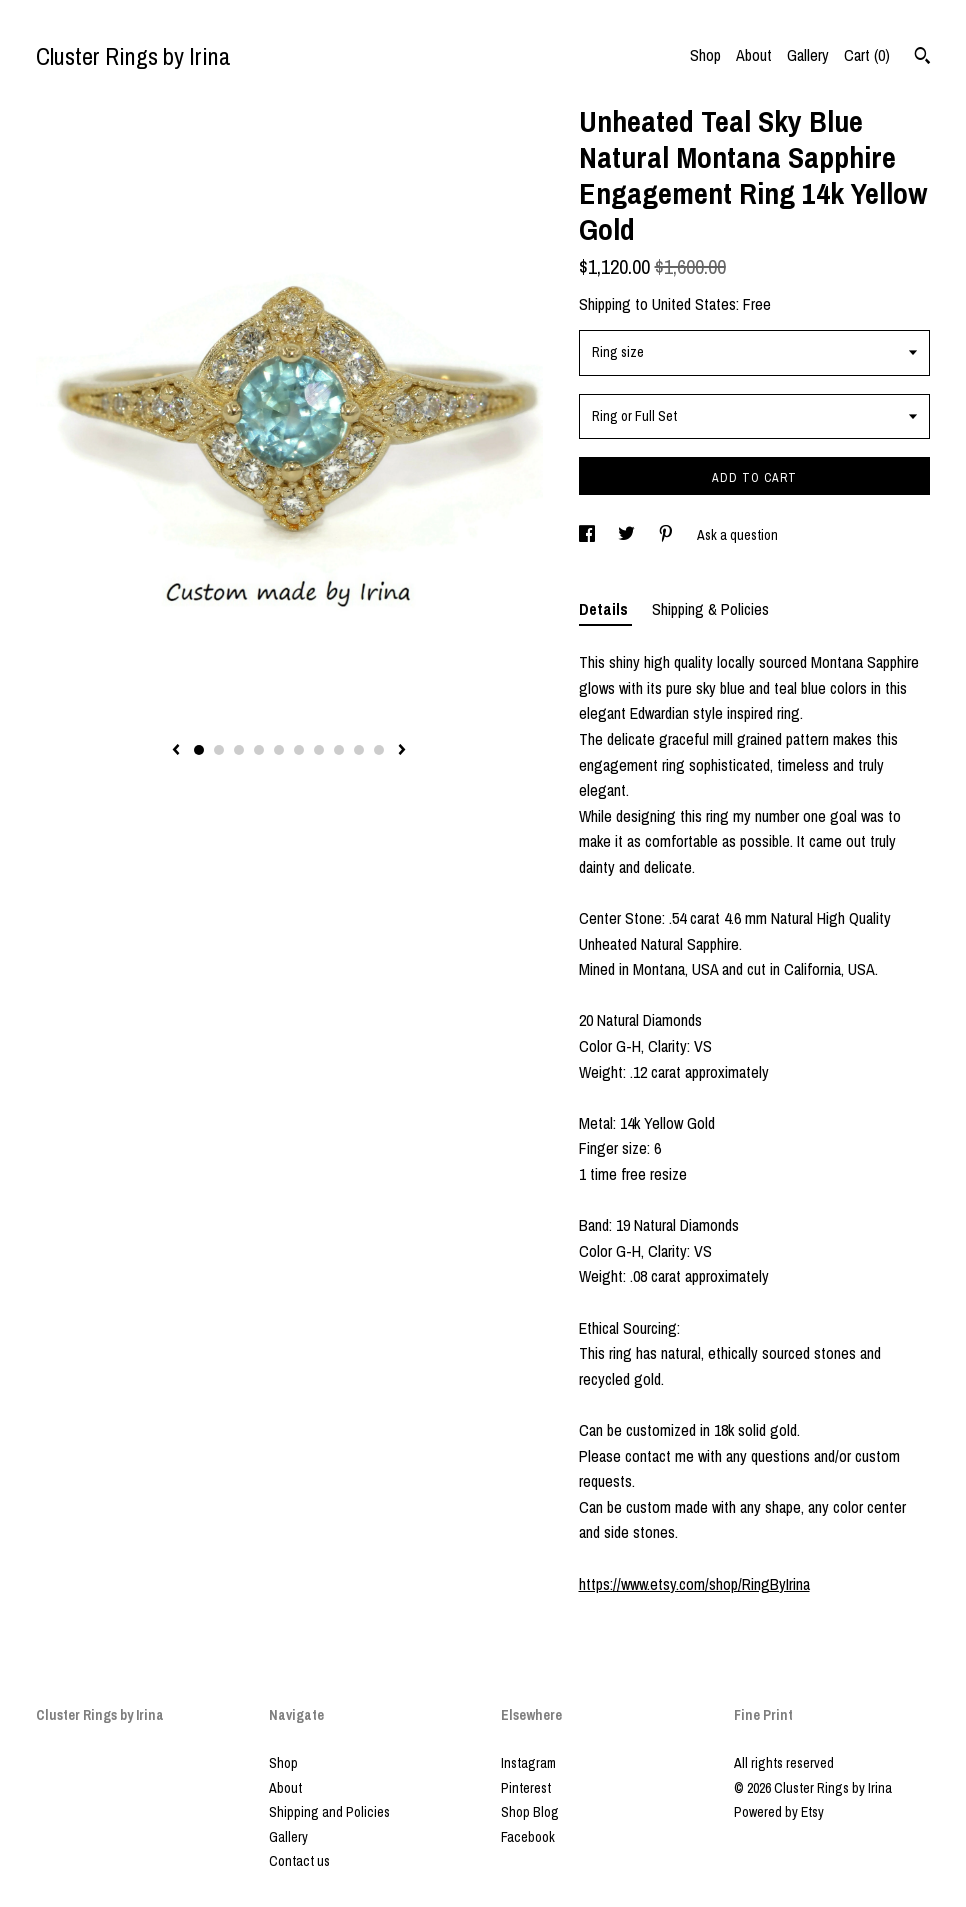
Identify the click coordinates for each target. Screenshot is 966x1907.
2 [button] (219, 750)
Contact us (299, 1861)
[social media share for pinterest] (667, 535)
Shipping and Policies (329, 1812)
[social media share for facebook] (588, 535)
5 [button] (279, 750)
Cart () (867, 55)
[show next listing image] (402, 751)
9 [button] (359, 750)
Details (605, 609)
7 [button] (319, 750)
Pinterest (526, 1788)
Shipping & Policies (710, 609)
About (754, 55)
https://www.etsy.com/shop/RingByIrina (694, 1584)
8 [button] (339, 750)
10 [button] (379, 750)
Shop (705, 55)
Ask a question (737, 535)
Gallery (808, 55)
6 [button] (299, 750)
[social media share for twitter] (628, 535)
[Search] (922, 58)
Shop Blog (530, 1812)
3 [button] (239, 750)
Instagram (528, 1763)
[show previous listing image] (176, 751)
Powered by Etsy (779, 1812)
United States (694, 304)
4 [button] (259, 750)
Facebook (528, 1837)
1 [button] (199, 750)
